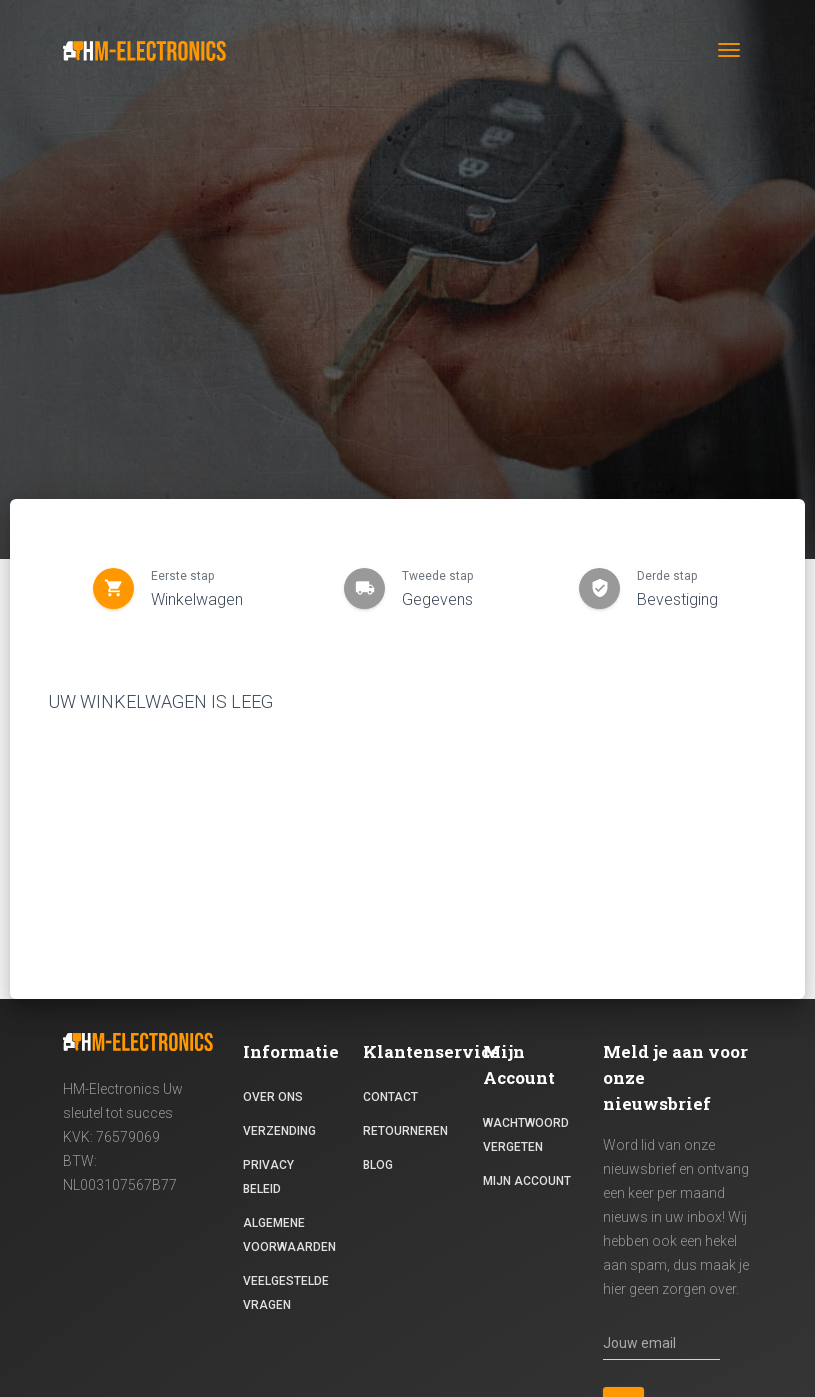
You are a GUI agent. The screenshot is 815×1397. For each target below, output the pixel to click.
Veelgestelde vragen (286, 1293)
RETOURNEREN (405, 1131)
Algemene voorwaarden (289, 1235)
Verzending (279, 1131)
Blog (378, 1165)
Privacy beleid (268, 1177)
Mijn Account (527, 1181)
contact (390, 1097)
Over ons (273, 1097)
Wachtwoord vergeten (526, 1135)
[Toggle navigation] (729, 50)
